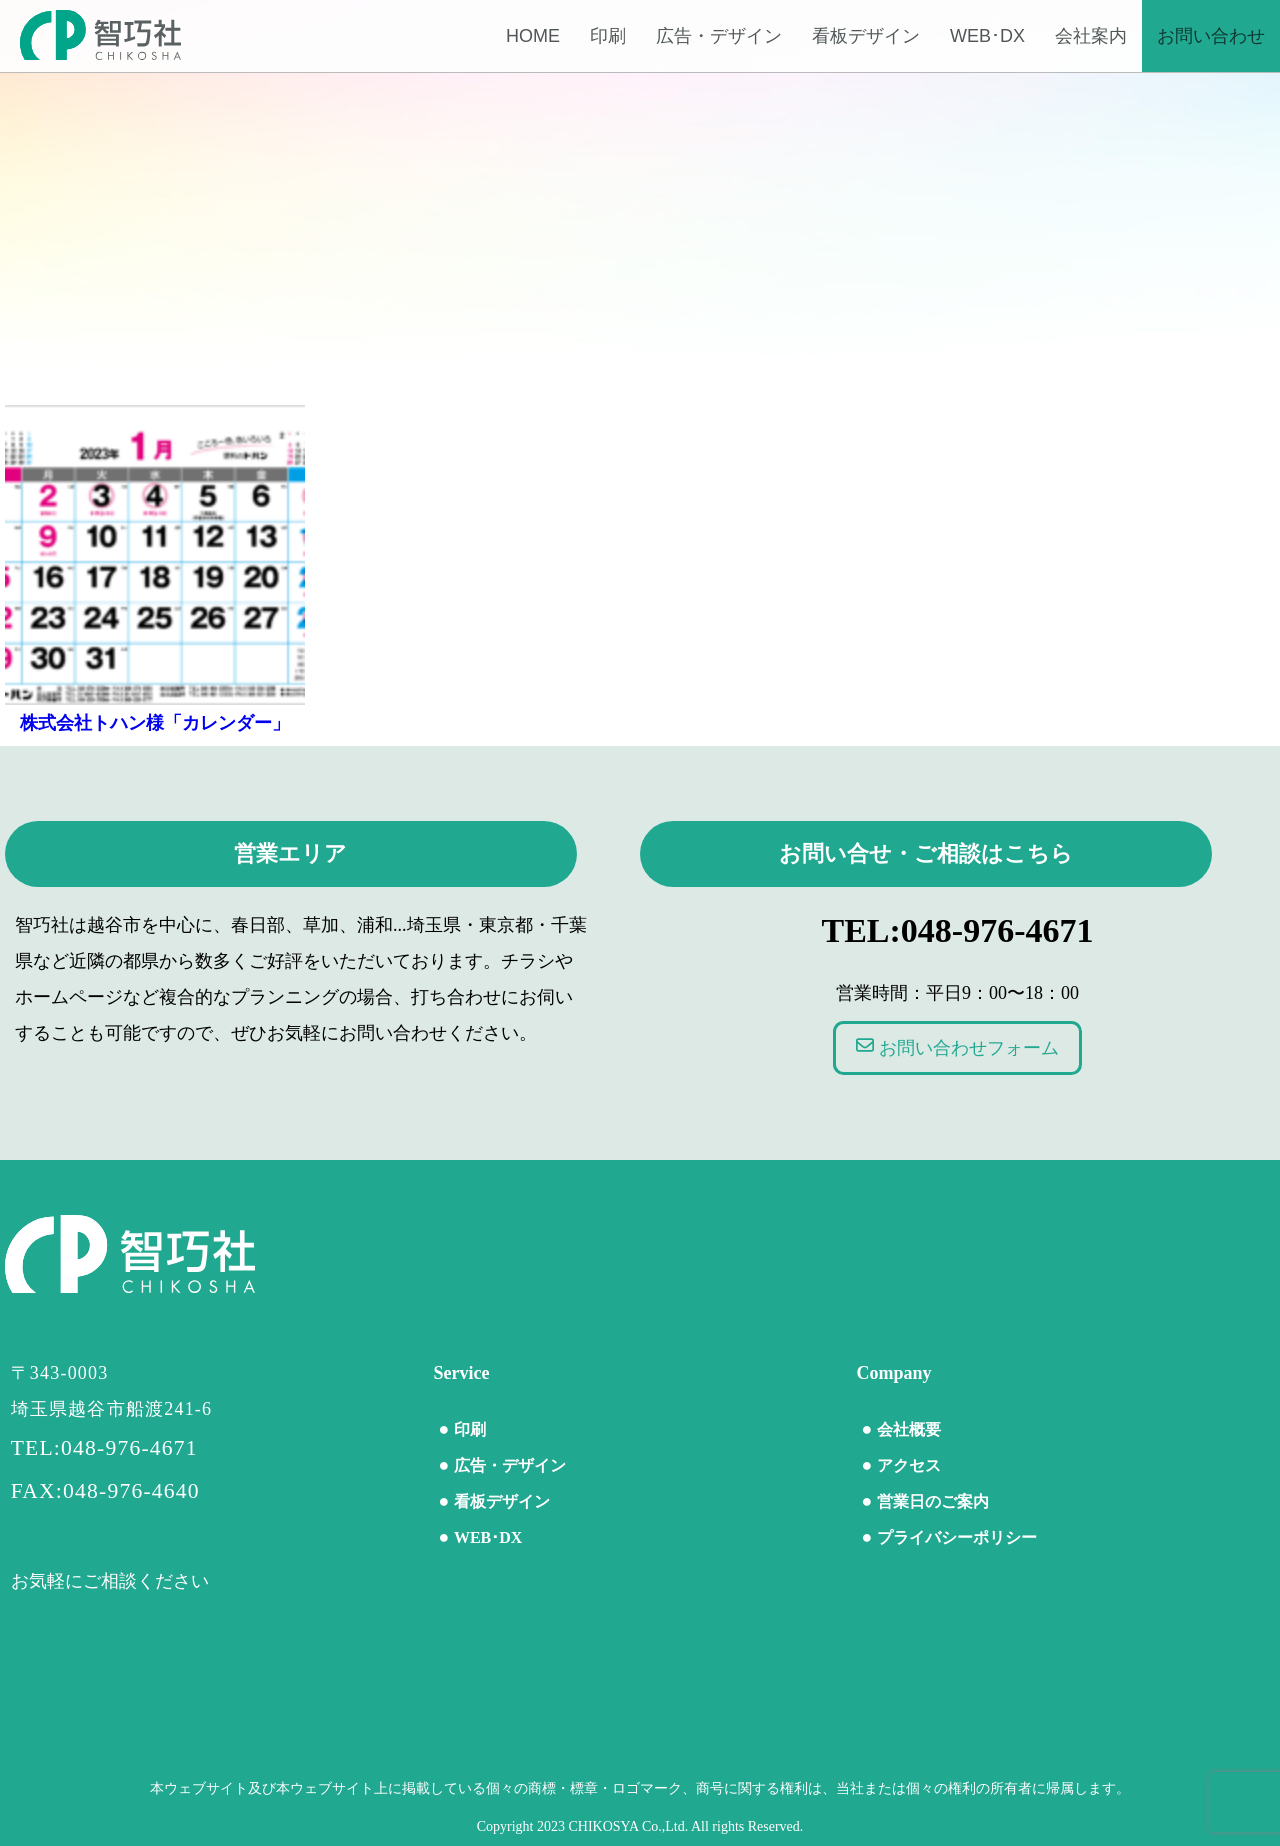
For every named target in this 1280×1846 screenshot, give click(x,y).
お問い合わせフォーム (957, 1047)
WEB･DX (987, 36)
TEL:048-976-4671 (958, 930)
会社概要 (909, 1429)
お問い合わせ (1211, 36)
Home (533, 36)
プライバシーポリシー (957, 1537)
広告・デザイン (719, 36)
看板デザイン (866, 36)
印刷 (608, 36)
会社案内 (1091, 36)
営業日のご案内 (933, 1501)
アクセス (909, 1465)
